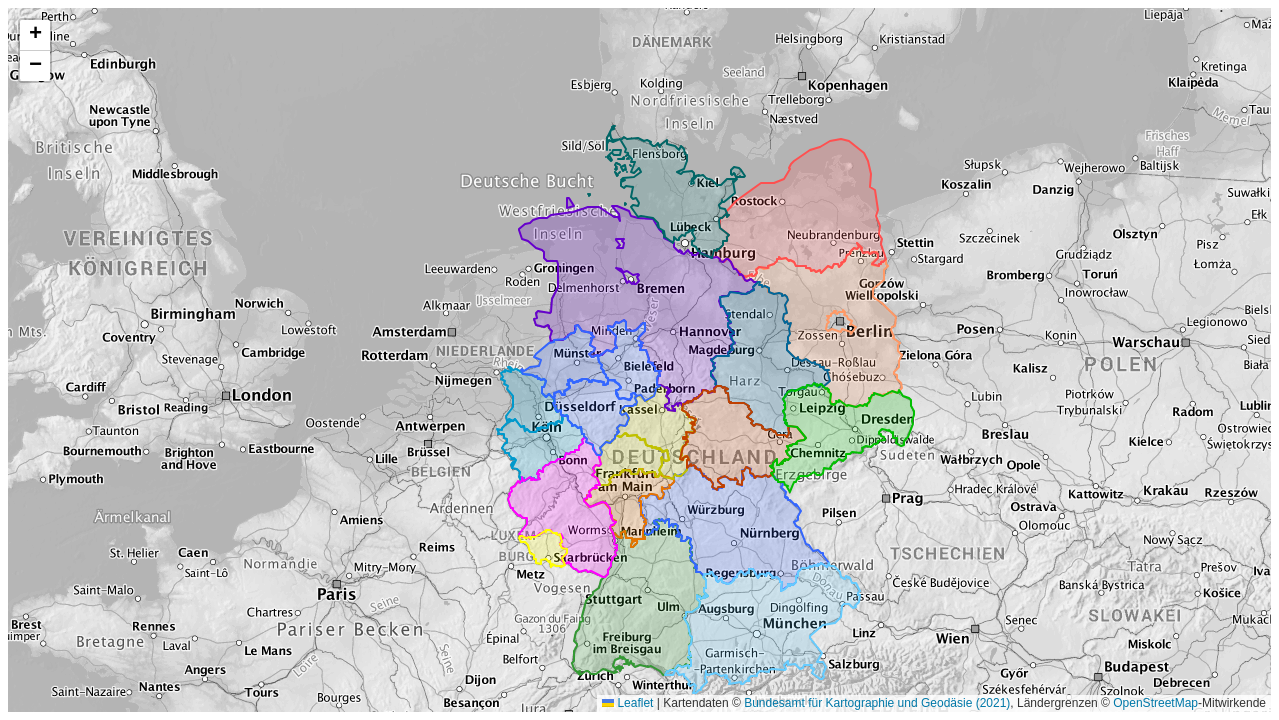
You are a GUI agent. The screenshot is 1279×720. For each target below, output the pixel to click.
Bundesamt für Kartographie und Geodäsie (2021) (877, 703)
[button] (35, 35)
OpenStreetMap (1155, 703)
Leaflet (627, 703)
